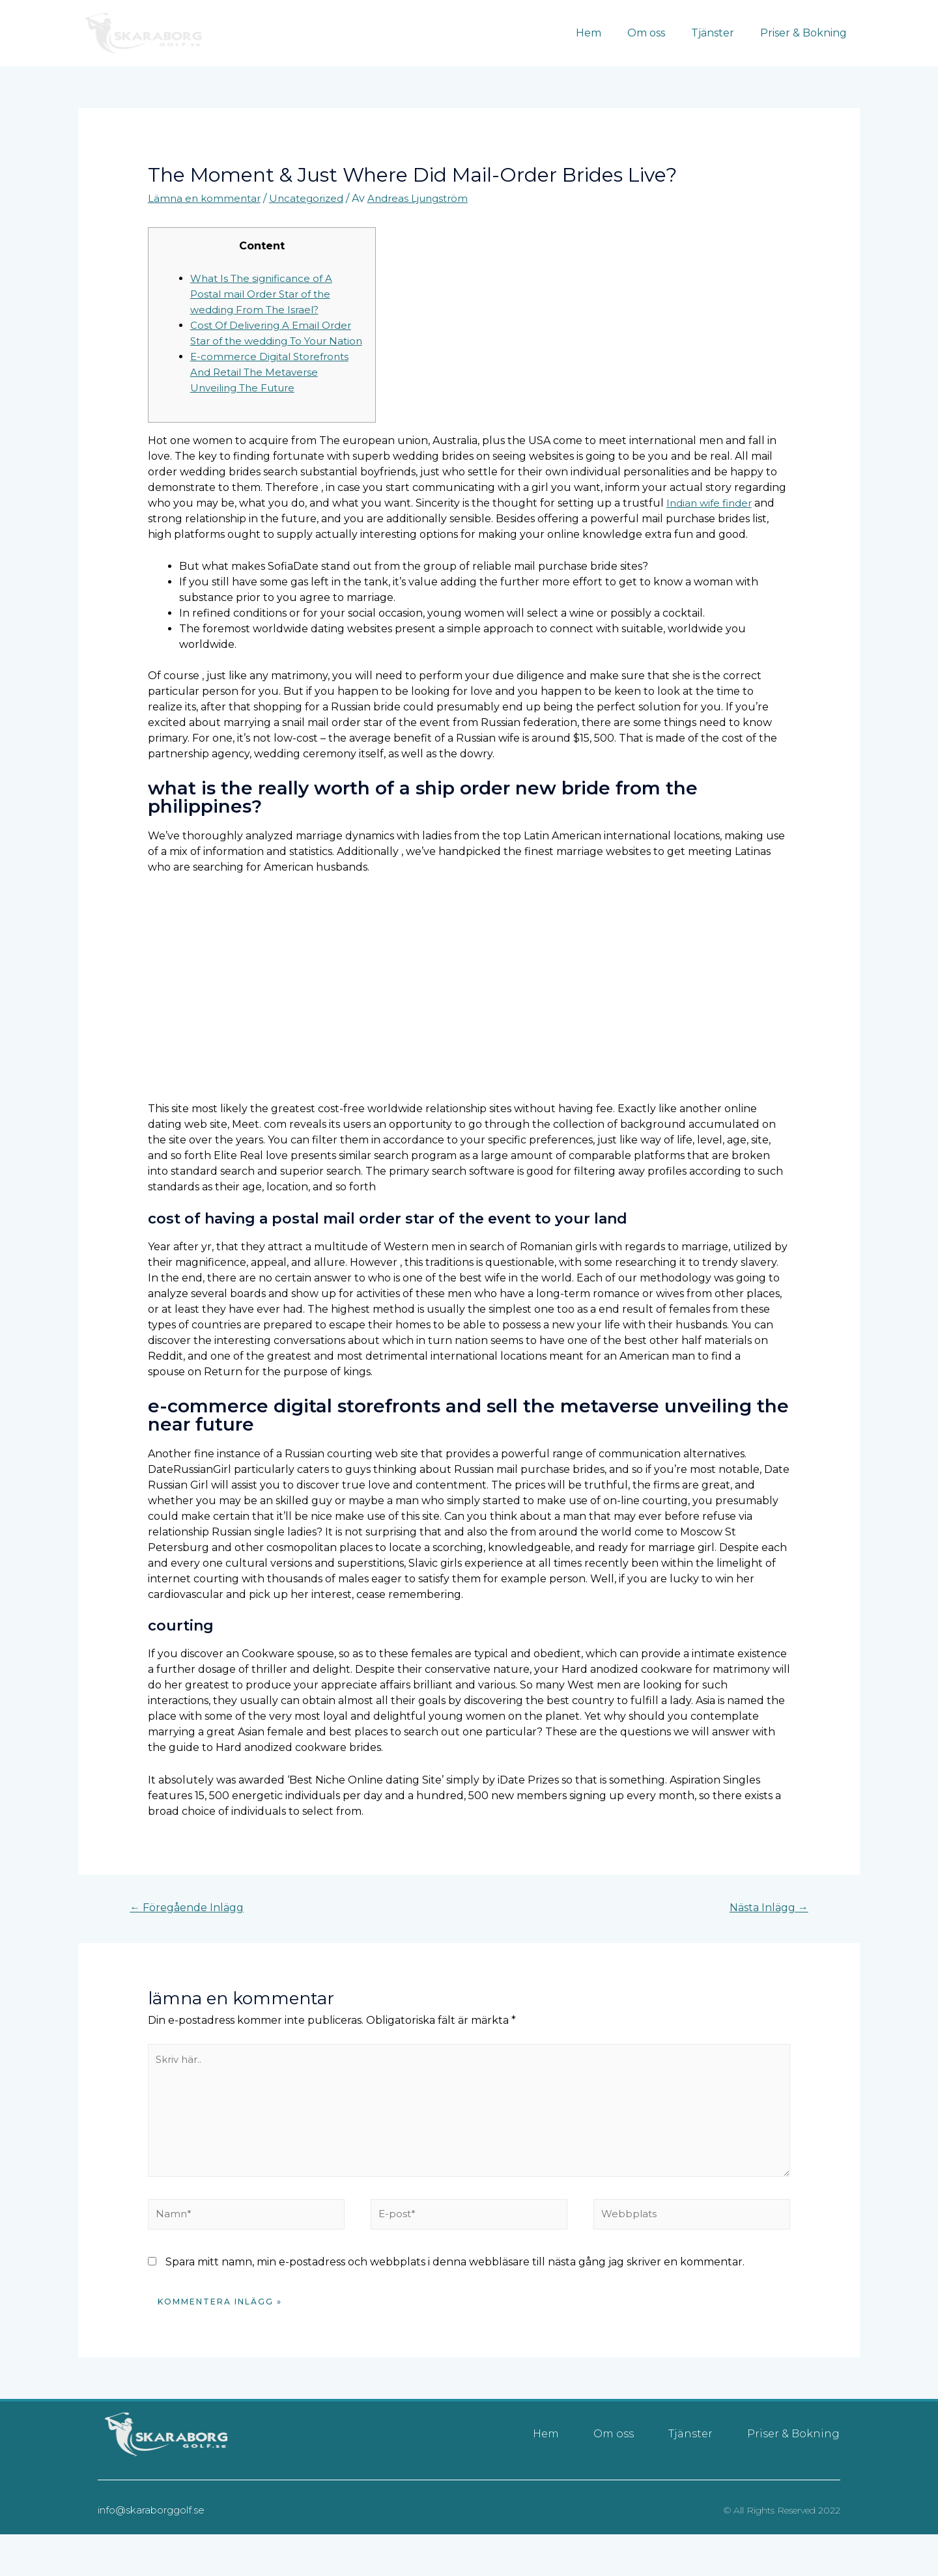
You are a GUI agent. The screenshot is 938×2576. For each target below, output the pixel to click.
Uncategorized (312, 198)
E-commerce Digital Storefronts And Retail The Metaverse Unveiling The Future (273, 387)
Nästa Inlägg (764, 1924)
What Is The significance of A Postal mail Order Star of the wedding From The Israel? (264, 293)
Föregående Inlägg (192, 1924)
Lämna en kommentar (206, 198)
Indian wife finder (712, 518)
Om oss (659, 33)
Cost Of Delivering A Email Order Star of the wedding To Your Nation (275, 340)
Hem (606, 33)
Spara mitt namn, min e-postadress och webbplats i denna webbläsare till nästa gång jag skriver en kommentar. (455, 2290)
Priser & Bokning (806, 33)
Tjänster (720, 33)
